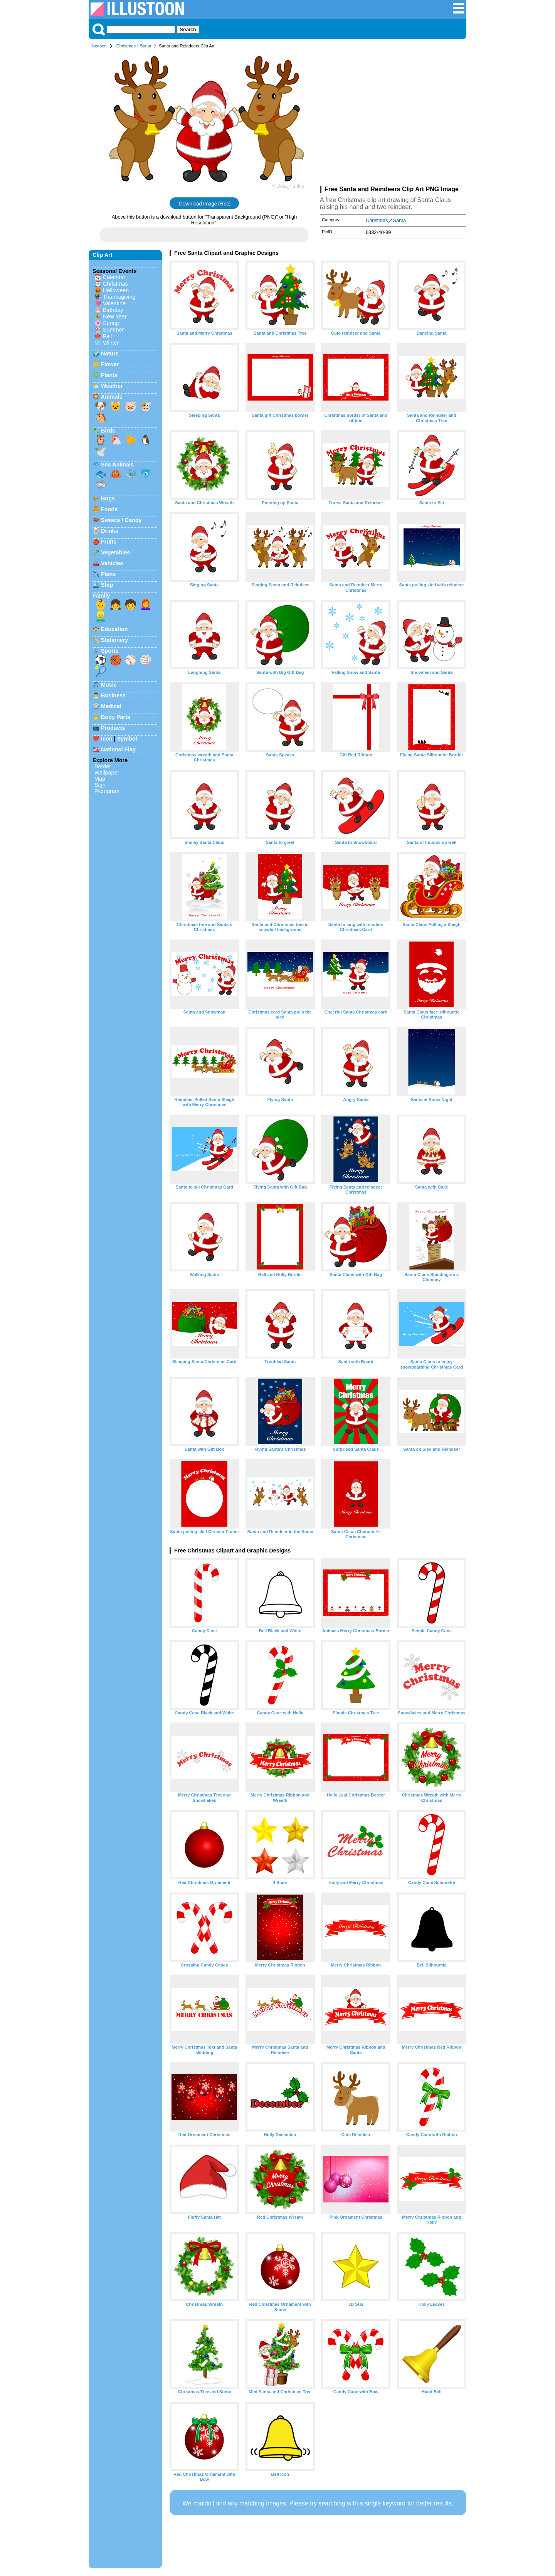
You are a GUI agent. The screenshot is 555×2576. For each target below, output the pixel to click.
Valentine (114, 303)
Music (109, 685)
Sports (110, 651)
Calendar (114, 277)
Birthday (113, 310)
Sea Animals (117, 464)
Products (113, 728)
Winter (111, 343)
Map (99, 779)
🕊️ (100, 451)
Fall (107, 336)
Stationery (114, 640)
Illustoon (99, 46)
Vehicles (112, 563)
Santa (145, 46)
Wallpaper (106, 772)
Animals (111, 397)
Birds (108, 431)
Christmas (126, 46)
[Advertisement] (393, 119)
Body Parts (115, 717)
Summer (113, 330)
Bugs (108, 498)
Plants (109, 375)
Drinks (109, 531)
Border (102, 766)
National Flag (118, 749)
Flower (110, 364)
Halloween (116, 290)
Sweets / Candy (121, 520)
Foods (109, 509)
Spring (111, 323)
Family (101, 596)
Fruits (108, 542)
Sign (100, 785)
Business (113, 695)
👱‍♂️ (100, 616)
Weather (112, 386)
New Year (115, 316)
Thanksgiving (119, 297)
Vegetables (115, 552)
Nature (110, 353)
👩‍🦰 (146, 604)
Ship (107, 585)
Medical (111, 706)
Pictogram (106, 791)
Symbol (127, 739)
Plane (108, 574)
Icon (107, 739)
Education (114, 629)
